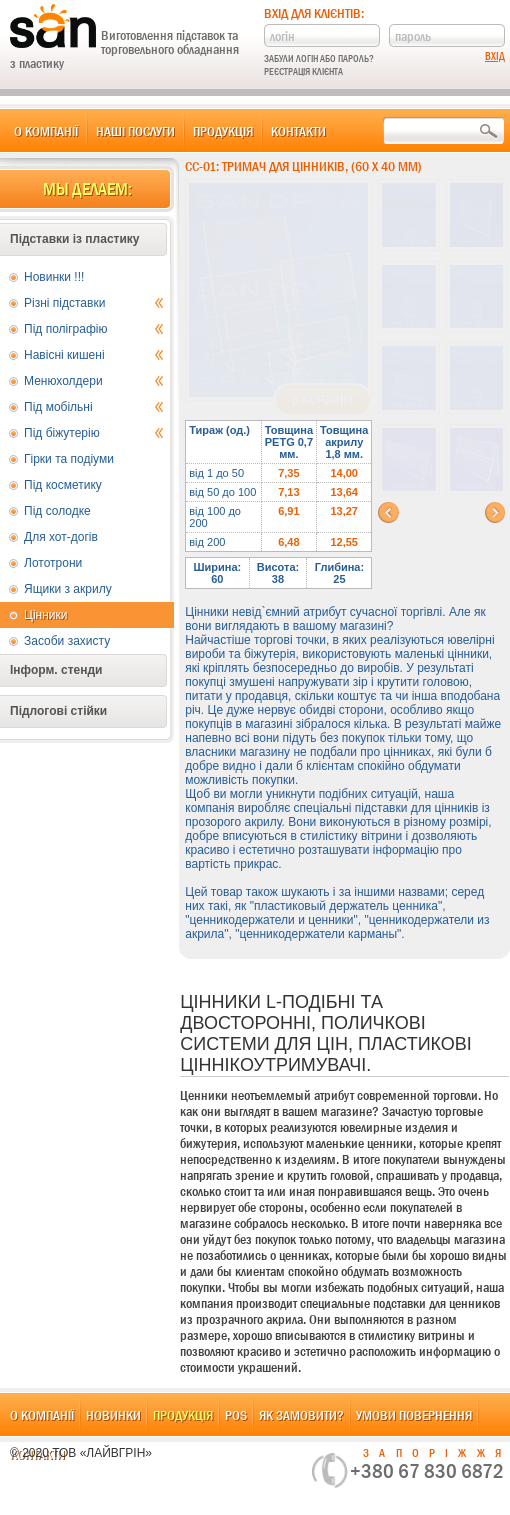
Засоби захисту (67, 641)
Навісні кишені (94, 355)
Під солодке (57, 511)
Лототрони (53, 563)
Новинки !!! (54, 277)
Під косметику (63, 485)
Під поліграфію (94, 329)
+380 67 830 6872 (427, 1471)
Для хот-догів (61, 537)
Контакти (298, 131)
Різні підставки (94, 303)
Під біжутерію (94, 433)
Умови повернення (414, 1415)
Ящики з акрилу (68, 589)
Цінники (45, 615)
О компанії (46, 131)
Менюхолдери (94, 381)
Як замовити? (301, 1415)
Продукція (223, 131)
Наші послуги (135, 131)
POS (236, 1415)
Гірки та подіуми (69, 459)
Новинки (113, 1415)
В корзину (322, 400)
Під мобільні (94, 407)
